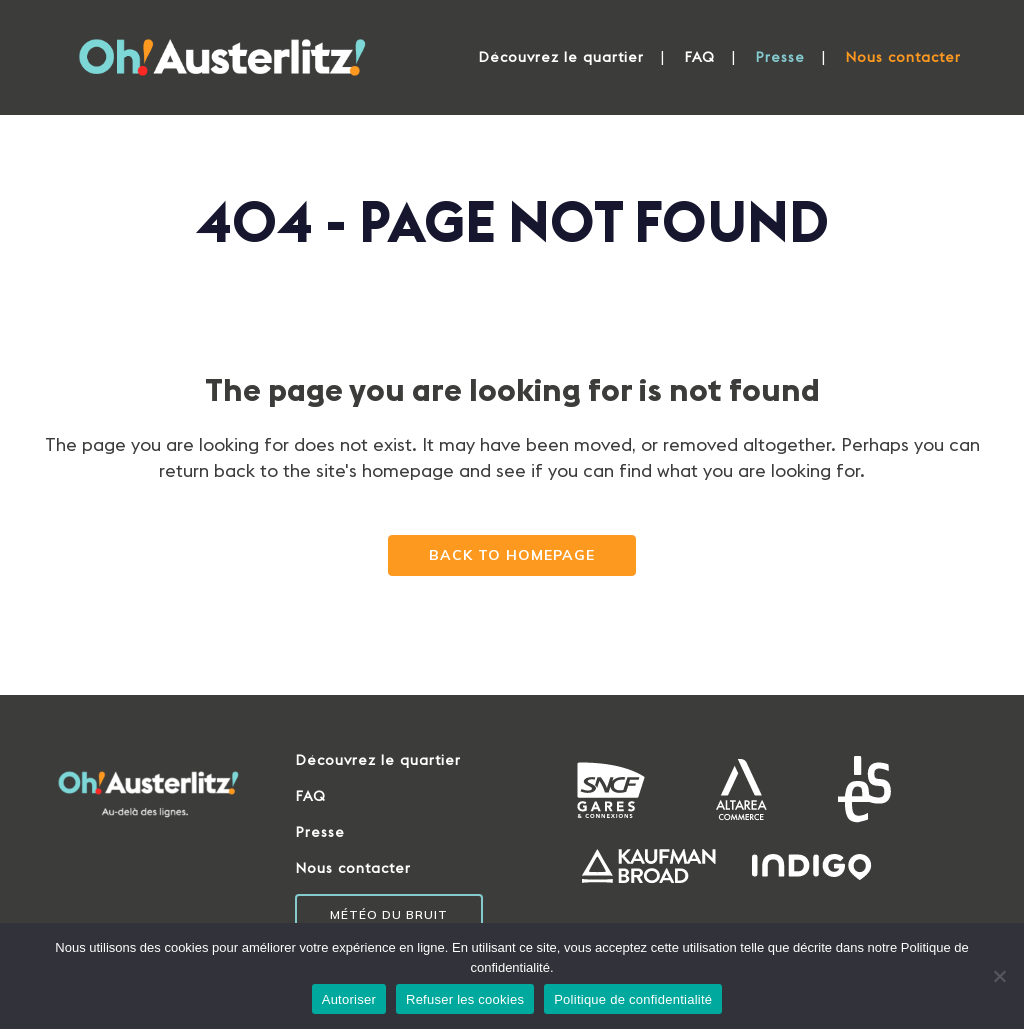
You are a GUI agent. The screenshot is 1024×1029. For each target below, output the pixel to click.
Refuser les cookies (465, 999)
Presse (320, 832)
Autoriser (349, 999)
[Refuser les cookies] (999, 976)
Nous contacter (353, 868)
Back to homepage (512, 555)
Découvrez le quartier (378, 760)
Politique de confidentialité (633, 999)
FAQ (310, 796)
